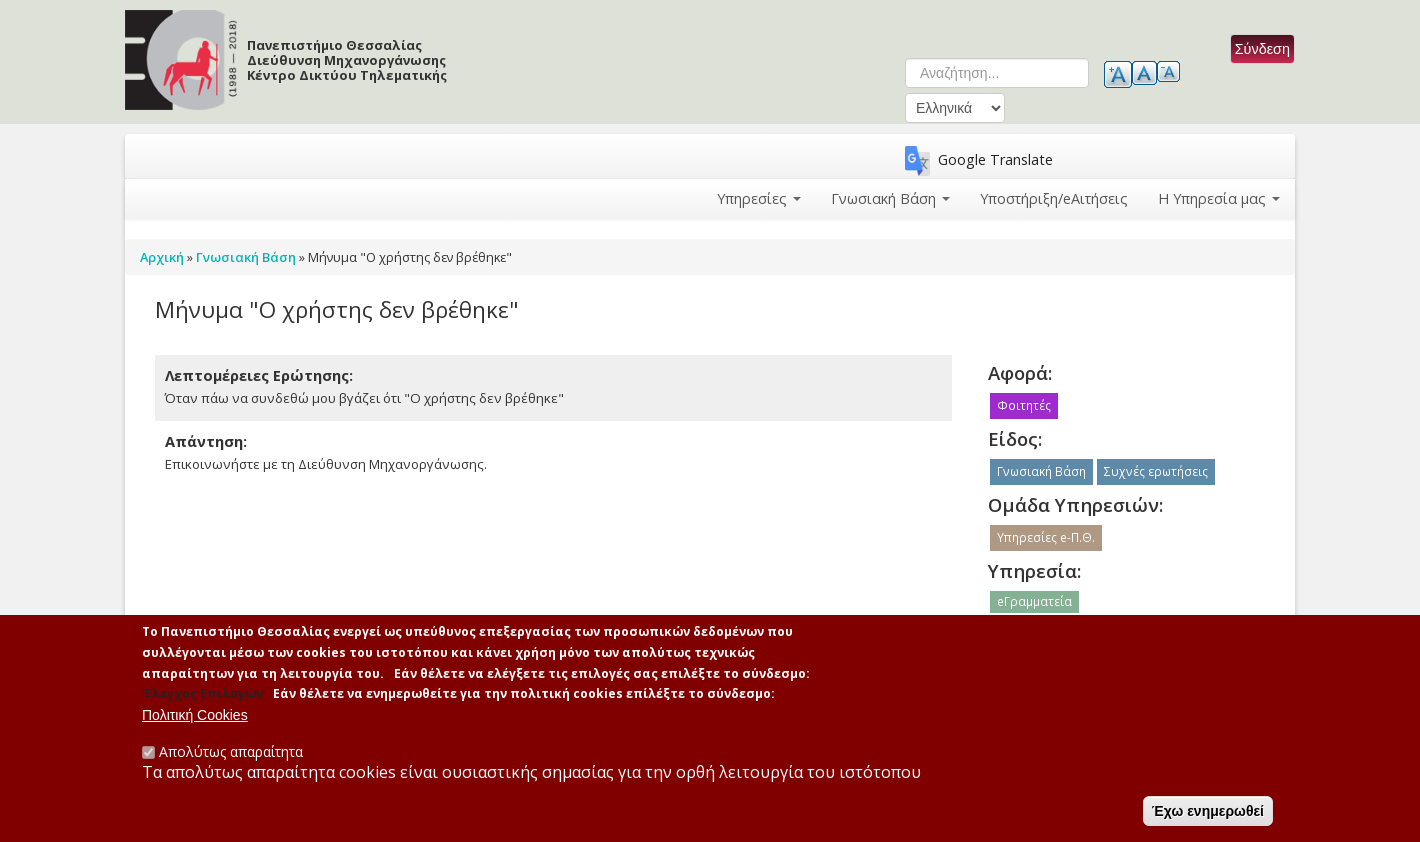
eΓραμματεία (1034, 601)
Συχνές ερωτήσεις (1156, 471)
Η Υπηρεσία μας (1219, 198)
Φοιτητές (1024, 405)
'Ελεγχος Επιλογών (202, 697)
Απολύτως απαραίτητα (231, 755)
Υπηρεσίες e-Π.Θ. (1046, 537)
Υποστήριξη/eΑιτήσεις (1054, 198)
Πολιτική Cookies (195, 719)
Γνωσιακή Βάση (890, 198)
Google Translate (995, 159)
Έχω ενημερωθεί (1208, 815)
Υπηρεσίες (759, 198)
